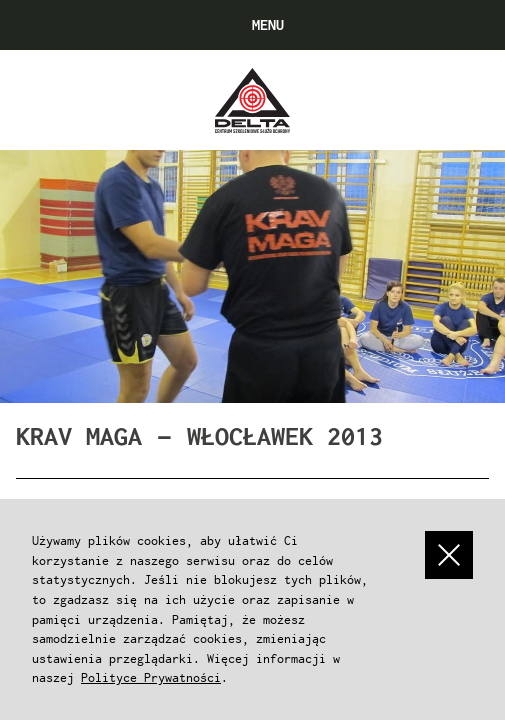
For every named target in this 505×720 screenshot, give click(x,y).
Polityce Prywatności (151, 677)
